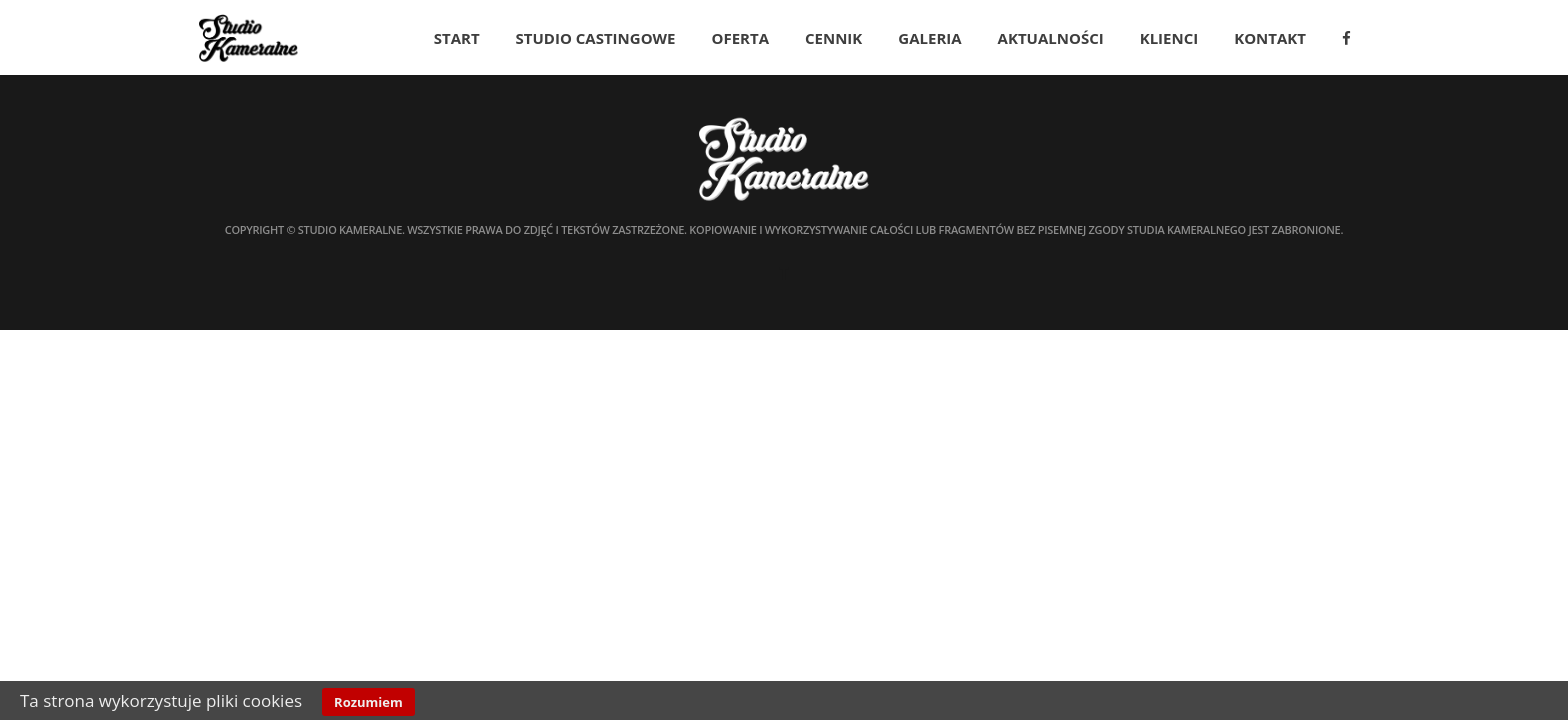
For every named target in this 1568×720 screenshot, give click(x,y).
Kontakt (1270, 38)
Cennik (833, 38)
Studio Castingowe (596, 38)
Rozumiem (368, 702)
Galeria (929, 38)
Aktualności (1051, 38)
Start (457, 38)
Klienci (1169, 38)
